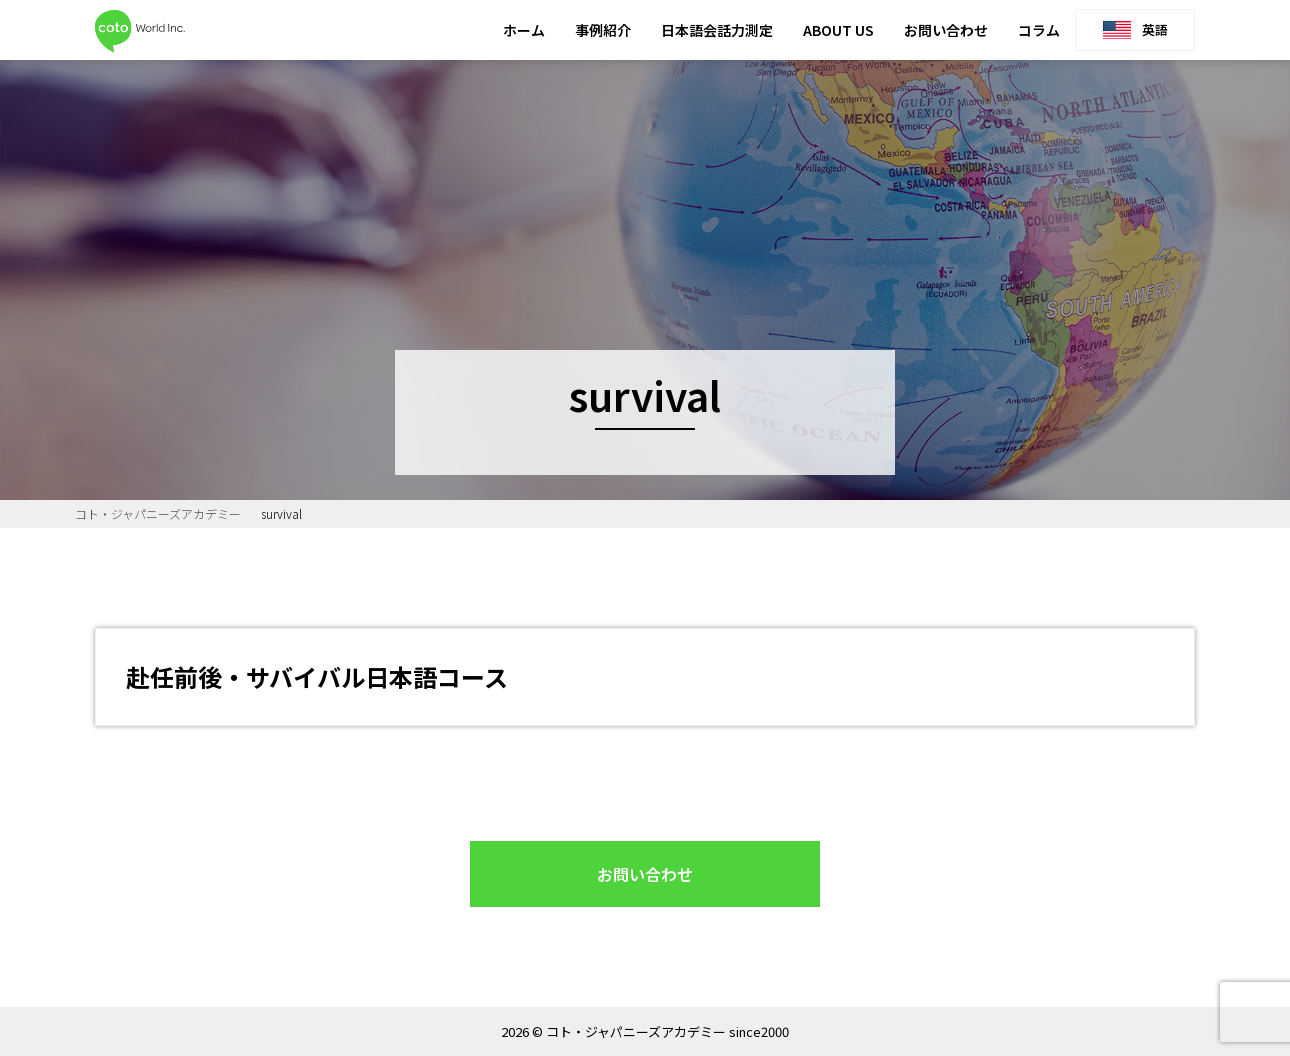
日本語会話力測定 (717, 30)
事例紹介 (603, 30)
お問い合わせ (946, 30)
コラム (1039, 30)
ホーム (524, 30)
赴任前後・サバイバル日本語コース (317, 676)
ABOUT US (838, 30)
